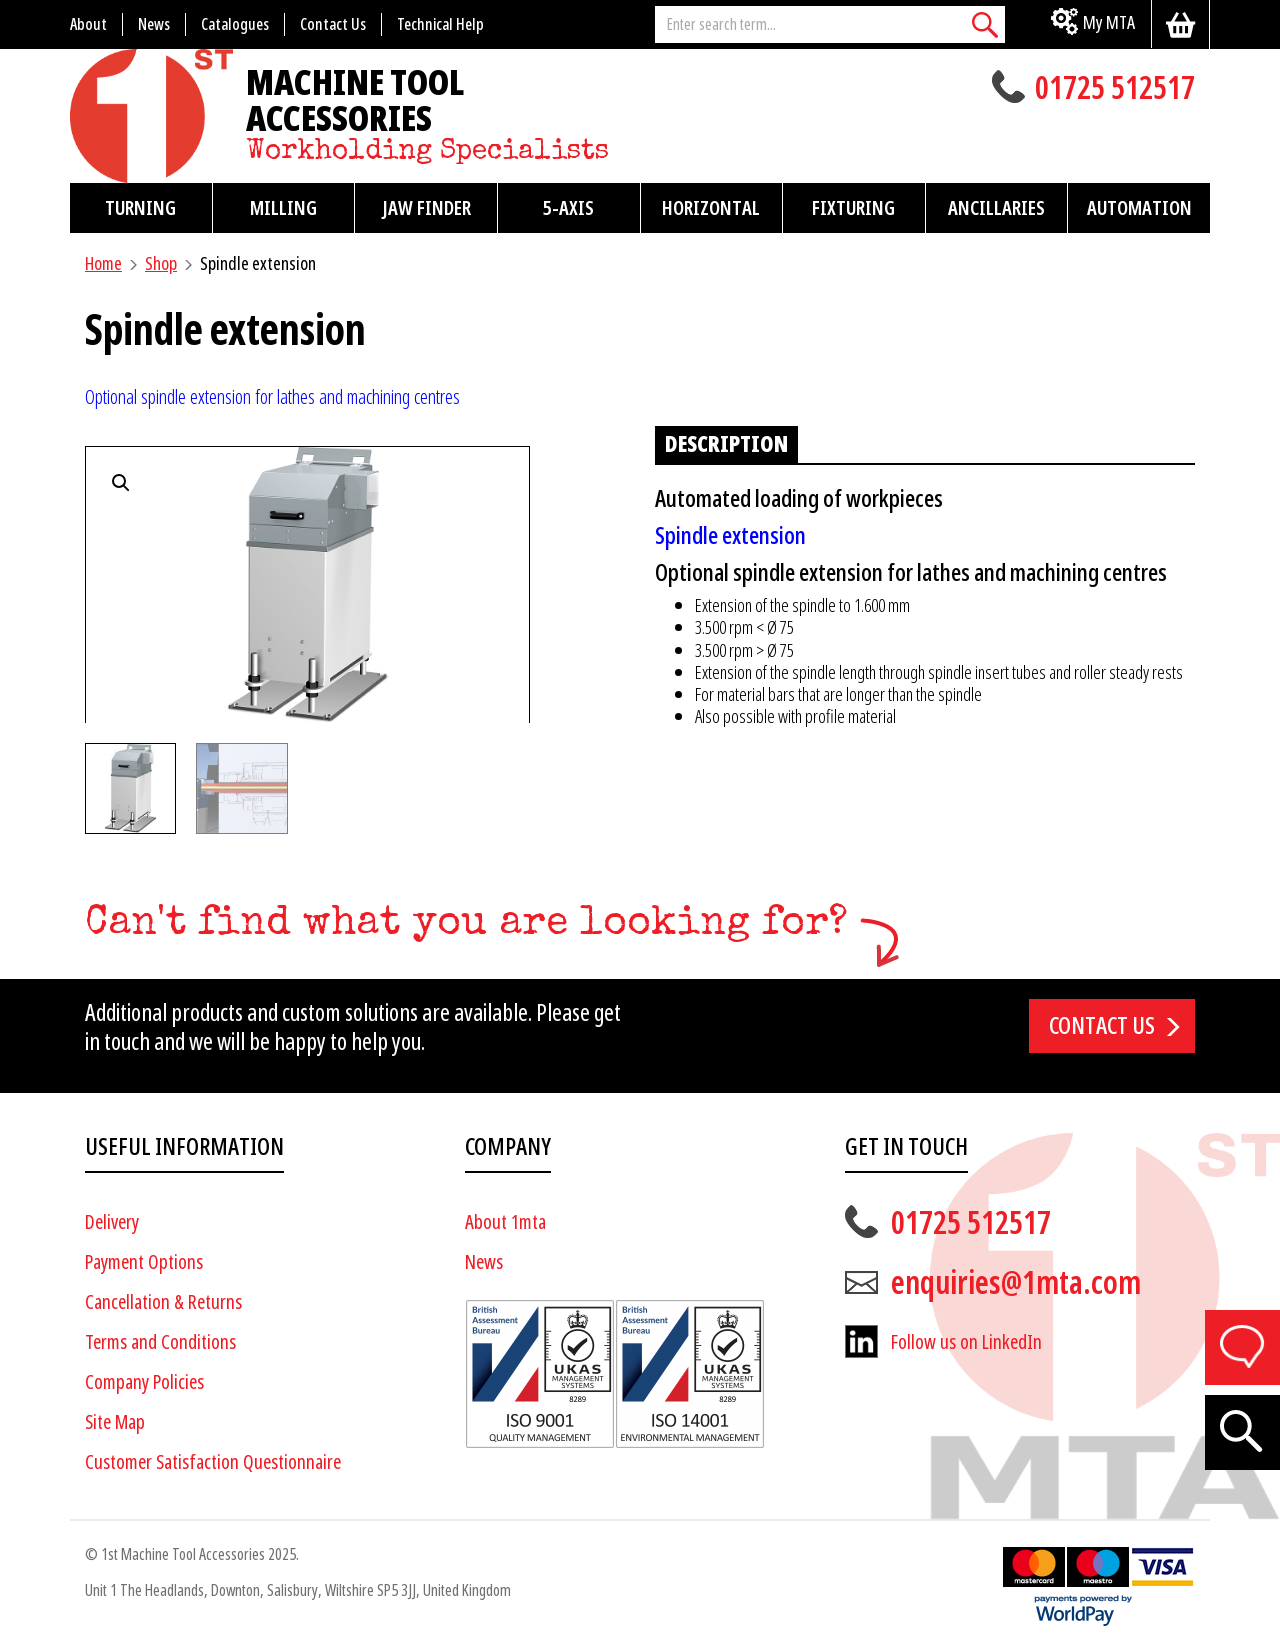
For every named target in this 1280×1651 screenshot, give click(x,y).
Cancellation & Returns (163, 1301)
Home (103, 263)
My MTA (1109, 22)
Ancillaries (996, 208)
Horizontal (711, 208)
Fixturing (853, 208)
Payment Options (144, 1261)
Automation (1139, 208)
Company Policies (144, 1381)
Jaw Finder (426, 208)
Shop (161, 263)
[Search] (985, 24)
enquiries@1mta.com (1016, 1282)
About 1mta (505, 1221)
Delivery (112, 1221)
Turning (140, 208)
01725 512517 (1115, 90)
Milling (283, 208)
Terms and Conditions (160, 1341)
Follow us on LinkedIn (966, 1341)
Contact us (1102, 1025)
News (484, 1261)
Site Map (115, 1421)
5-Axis (568, 208)
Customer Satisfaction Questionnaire (213, 1461)
